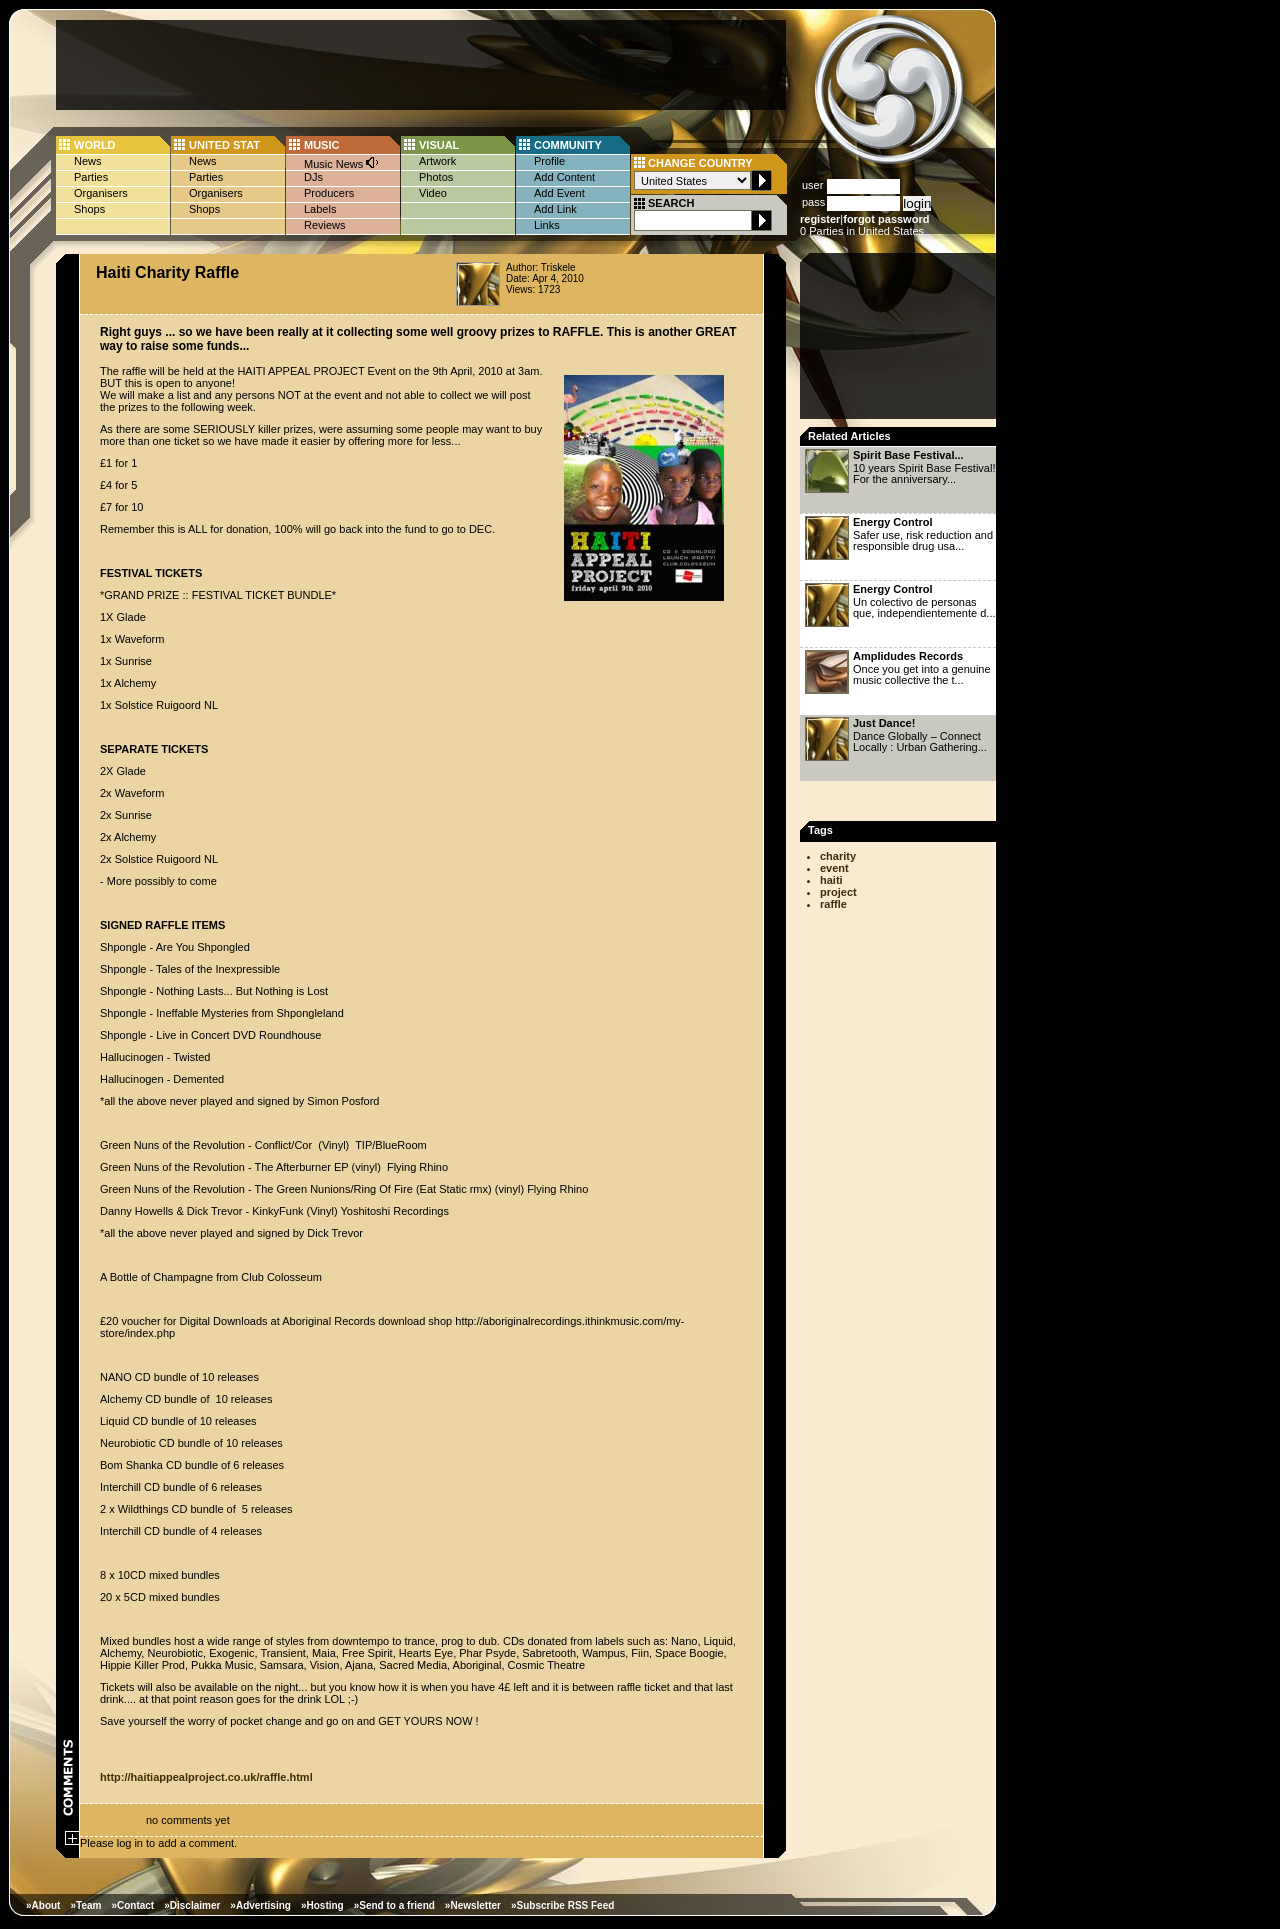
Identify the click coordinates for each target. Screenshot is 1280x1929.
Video (433, 193)
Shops (89, 209)
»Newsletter (473, 1905)
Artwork (437, 161)
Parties (91, 177)
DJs (313, 177)
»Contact (132, 1905)
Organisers (101, 193)
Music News (342, 162)
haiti (831, 880)
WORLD (95, 145)
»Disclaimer (192, 1905)
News (88, 161)
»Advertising (260, 1905)
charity (838, 856)
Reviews (325, 225)
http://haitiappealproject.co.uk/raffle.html (206, 1777)
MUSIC (321, 145)
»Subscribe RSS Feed (562, 1905)
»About (43, 1905)
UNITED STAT (224, 145)
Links (547, 225)
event (834, 868)
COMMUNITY (568, 145)
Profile (549, 161)
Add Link (555, 209)
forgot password (886, 219)
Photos (436, 177)
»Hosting (322, 1905)
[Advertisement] (421, 65)
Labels (320, 209)
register (820, 219)
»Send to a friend (394, 1905)
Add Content (564, 177)
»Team (85, 1905)
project (838, 892)
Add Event (559, 193)
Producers (329, 193)
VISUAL (439, 145)
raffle (833, 904)
